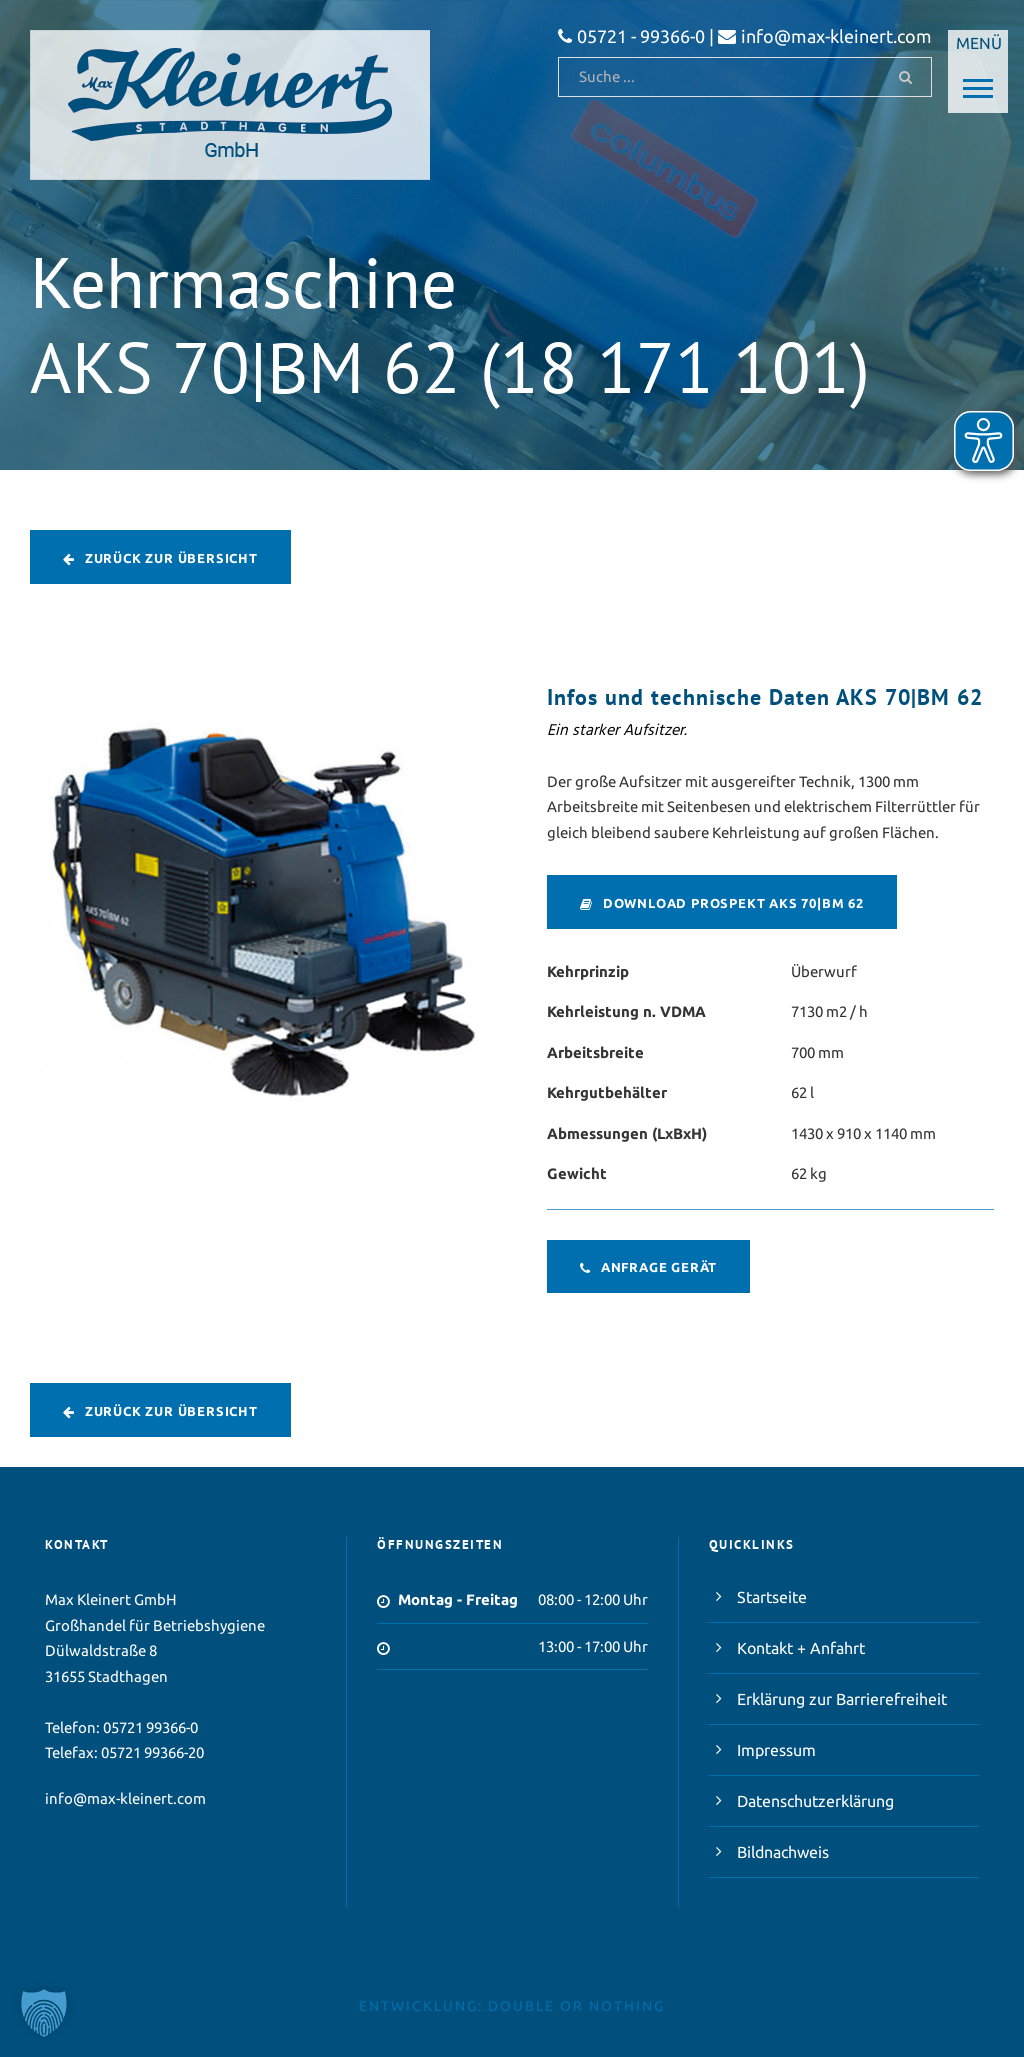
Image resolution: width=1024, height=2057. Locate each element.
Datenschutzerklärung (815, 1801)
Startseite (772, 1597)
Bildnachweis (783, 1852)
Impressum (776, 1750)
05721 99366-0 (150, 1727)
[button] (44, 2013)
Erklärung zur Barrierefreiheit (842, 1699)
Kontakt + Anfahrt (801, 1648)
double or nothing (576, 2006)
